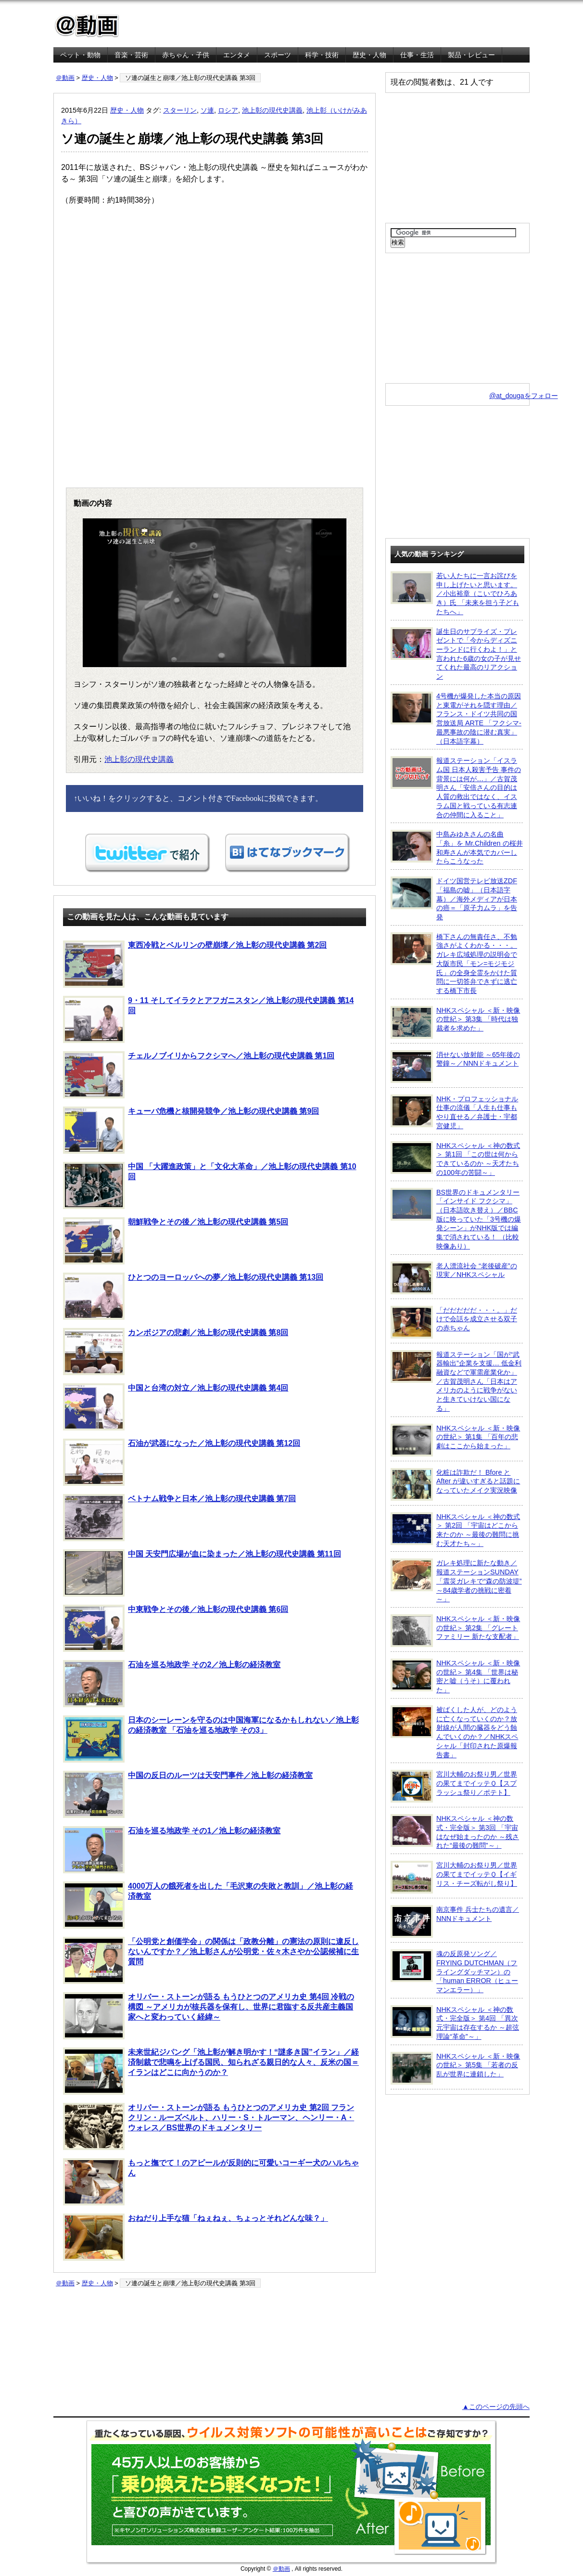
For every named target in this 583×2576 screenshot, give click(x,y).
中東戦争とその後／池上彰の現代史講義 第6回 (175, 1628)
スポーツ (277, 55)
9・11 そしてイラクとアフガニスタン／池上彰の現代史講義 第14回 (208, 1019)
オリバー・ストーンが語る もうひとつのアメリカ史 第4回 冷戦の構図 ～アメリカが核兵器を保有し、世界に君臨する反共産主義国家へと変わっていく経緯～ (208, 2015)
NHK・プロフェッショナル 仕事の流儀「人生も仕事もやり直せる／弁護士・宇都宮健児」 (454, 1112)
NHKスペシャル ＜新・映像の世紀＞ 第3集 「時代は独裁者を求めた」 (455, 1022)
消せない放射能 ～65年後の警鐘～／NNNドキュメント (455, 1066)
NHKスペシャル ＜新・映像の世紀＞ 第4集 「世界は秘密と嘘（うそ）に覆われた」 (455, 1676)
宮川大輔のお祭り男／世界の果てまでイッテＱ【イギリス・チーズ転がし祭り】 (454, 1877)
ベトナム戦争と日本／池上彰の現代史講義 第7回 (179, 1517)
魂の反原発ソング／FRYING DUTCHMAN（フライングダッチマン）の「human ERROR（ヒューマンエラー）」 (454, 1971)
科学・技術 (322, 55)
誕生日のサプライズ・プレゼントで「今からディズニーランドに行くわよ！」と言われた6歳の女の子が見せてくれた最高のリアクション (456, 654)
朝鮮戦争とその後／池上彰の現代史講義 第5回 (175, 1240)
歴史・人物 (369, 55)
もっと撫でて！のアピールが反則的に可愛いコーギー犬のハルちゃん (211, 2181)
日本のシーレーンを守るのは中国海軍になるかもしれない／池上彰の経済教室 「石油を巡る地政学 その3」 (211, 1739)
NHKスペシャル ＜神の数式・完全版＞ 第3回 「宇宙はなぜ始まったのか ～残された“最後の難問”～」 (455, 1831)
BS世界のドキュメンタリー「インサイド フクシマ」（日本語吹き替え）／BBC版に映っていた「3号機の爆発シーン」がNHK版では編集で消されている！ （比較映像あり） (456, 1219)
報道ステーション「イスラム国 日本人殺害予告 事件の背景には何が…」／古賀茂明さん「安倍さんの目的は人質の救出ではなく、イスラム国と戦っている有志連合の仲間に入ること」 (456, 787)
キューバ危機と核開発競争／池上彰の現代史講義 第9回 (191, 1130)
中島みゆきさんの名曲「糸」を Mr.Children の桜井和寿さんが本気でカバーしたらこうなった (457, 847)
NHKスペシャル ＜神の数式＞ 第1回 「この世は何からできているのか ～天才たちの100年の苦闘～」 (455, 1158)
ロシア (228, 110)
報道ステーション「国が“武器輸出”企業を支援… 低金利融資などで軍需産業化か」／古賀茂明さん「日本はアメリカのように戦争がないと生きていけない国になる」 (456, 1381)
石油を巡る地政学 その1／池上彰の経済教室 (171, 1849)
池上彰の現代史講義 (272, 110)
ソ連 (207, 110)
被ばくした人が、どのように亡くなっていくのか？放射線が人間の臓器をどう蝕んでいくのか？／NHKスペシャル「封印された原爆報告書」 (454, 1732)
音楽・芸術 (131, 55)
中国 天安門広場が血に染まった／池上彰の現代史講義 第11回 (202, 1573)
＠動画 (65, 77)
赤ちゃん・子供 (185, 55)
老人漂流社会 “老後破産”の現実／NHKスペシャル (454, 1278)
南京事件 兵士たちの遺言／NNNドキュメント (455, 1921)
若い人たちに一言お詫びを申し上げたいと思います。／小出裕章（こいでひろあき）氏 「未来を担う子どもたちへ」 (455, 593)
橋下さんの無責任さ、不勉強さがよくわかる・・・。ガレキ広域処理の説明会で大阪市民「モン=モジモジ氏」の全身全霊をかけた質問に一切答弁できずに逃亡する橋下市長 (454, 963)
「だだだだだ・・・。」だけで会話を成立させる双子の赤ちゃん (454, 1322)
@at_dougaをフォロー (523, 395)
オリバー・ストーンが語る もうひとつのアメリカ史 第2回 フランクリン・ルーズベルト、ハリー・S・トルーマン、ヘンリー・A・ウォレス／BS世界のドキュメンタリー (208, 2126)
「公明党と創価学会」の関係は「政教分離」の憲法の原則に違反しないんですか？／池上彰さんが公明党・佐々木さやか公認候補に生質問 (211, 1960)
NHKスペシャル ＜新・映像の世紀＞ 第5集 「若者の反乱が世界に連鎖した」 (455, 2068)
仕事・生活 (417, 55)
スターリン (180, 110)
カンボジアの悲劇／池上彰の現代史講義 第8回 (175, 1351)
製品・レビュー (471, 55)
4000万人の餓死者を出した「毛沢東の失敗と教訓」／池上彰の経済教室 (208, 1905)
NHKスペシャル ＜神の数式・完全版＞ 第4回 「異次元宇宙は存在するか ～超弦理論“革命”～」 (455, 2022)
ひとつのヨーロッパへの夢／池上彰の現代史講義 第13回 (193, 1296)
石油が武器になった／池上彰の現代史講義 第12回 (181, 1462)
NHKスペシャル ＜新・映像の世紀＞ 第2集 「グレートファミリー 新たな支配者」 (455, 1630)
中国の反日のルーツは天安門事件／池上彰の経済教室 (188, 1794)
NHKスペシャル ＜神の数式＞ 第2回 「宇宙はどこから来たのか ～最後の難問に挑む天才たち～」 (455, 1529)
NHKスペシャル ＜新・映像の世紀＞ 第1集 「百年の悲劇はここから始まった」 (455, 1440)
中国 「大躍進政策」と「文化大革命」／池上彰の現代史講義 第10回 (209, 1185)
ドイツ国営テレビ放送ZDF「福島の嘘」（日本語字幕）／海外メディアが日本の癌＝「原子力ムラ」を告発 (454, 898)
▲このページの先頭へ (496, 2406)
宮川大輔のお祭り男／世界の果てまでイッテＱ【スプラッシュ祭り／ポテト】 (454, 1786)
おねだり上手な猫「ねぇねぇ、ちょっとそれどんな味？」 (195, 2237)
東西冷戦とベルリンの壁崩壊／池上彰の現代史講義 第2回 (195, 964)
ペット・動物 (80, 55)
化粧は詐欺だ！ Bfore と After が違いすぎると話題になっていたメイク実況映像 (455, 1484)
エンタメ (236, 55)
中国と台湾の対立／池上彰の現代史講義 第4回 (175, 1406)
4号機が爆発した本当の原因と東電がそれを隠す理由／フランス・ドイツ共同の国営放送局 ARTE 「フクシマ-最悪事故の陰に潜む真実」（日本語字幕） (456, 718)
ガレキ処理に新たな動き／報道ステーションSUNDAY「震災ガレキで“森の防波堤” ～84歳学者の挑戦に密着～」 (456, 1580)
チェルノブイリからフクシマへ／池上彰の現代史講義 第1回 (198, 1074)
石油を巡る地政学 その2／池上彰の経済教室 (171, 1683)
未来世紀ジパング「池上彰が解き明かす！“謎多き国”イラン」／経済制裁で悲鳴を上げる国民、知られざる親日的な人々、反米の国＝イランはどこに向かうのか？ (211, 2071)
